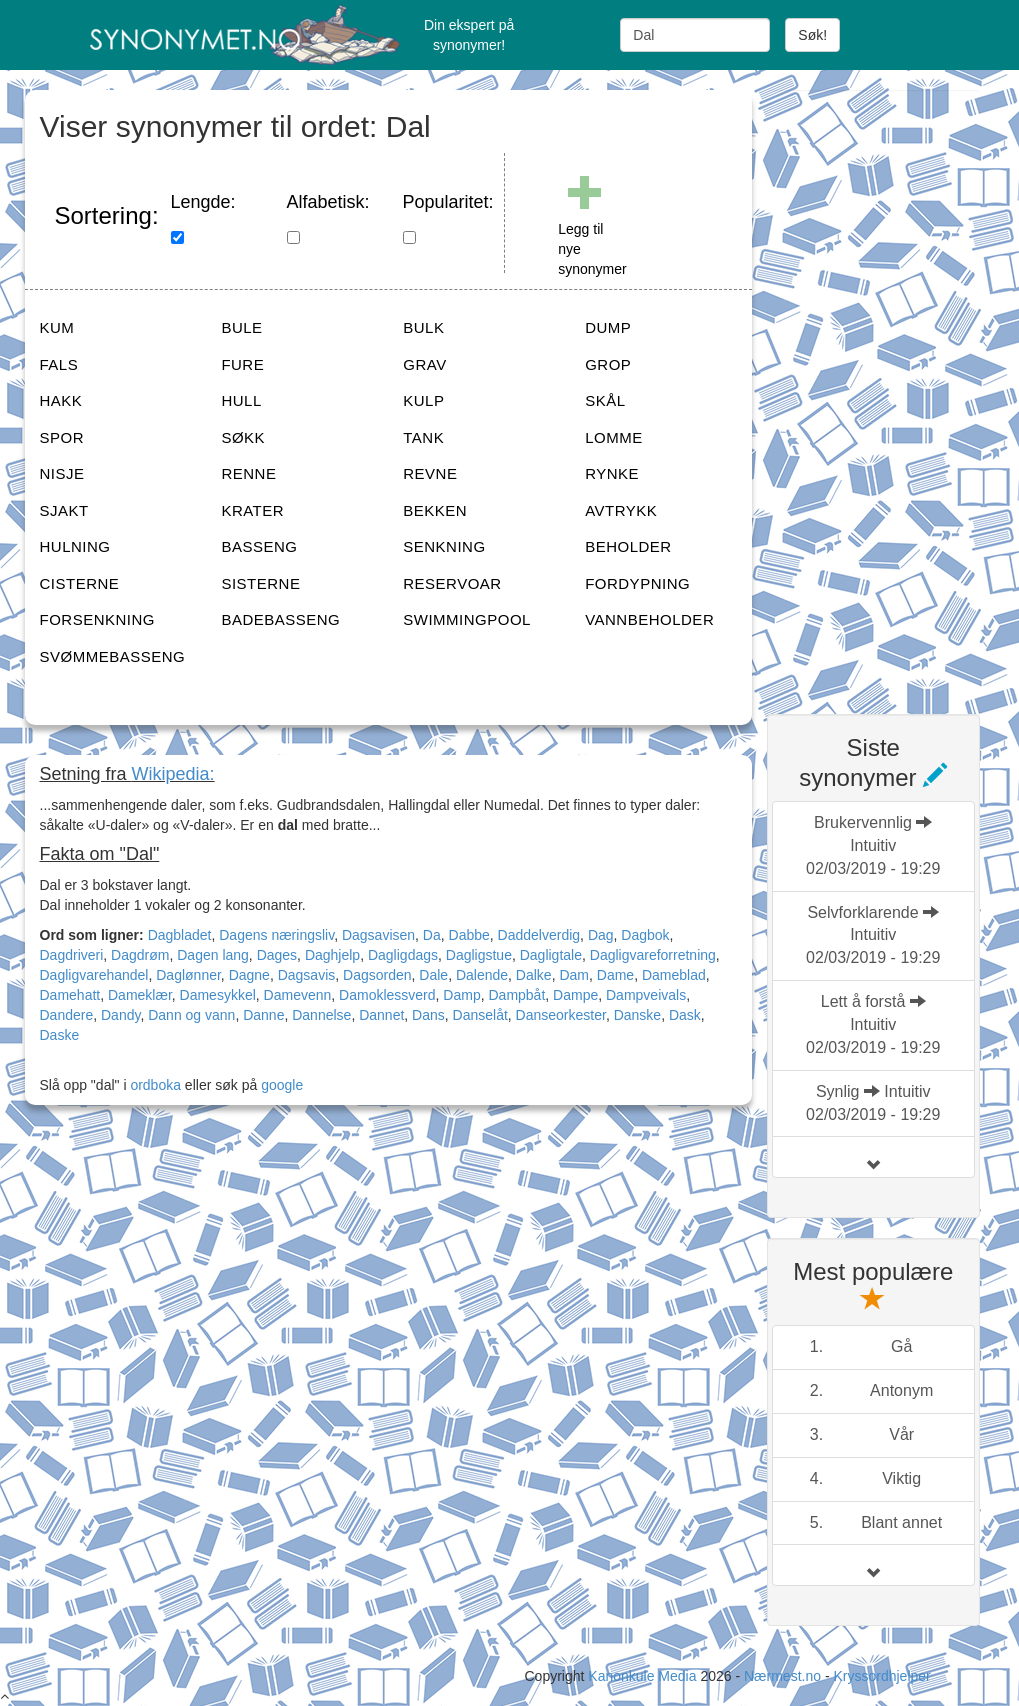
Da (432, 935)
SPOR (62, 437)
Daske (60, 1035)
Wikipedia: (173, 774)
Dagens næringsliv (276, 935)
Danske (637, 1015)
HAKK (61, 400)
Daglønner (188, 975)
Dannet (381, 1015)
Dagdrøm (140, 955)
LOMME (614, 437)
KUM (57, 327)
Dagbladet (180, 935)
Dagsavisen (378, 935)
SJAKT (64, 510)
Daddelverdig (539, 935)
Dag (601, 935)
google (282, 1085)
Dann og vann (191, 1015)
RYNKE (612, 473)
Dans (428, 1015)
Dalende (482, 975)
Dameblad (674, 975)
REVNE (430, 473)
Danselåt (480, 1015)
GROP (608, 364)
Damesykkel (218, 995)
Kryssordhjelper (881, 1676)
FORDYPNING (637, 583)
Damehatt (70, 995)
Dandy (120, 1015)
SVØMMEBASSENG (113, 656)
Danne (263, 1015)
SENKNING (444, 546)
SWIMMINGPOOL (467, 619)
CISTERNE (80, 583)
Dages (277, 955)
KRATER (252, 510)
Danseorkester (561, 1015)
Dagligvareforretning (653, 955)
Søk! (812, 35)
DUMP (608, 327)
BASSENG (259, 546)
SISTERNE (260, 583)
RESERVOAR (452, 583)
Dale (433, 975)
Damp (461, 995)
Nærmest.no (782, 1676)
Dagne (249, 975)
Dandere (67, 1015)
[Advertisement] (893, 390)
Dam (574, 975)
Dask (685, 1015)
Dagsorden (377, 975)
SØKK (243, 437)
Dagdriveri (72, 955)
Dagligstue (479, 955)
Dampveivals (646, 995)
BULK (423, 327)
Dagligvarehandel (94, 975)
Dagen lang (213, 955)
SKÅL (605, 400)
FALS (59, 364)
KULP (423, 400)
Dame (615, 975)
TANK (423, 437)
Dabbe (469, 935)
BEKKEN (435, 510)
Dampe (575, 995)
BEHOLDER (628, 546)
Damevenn (298, 995)
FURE (242, 364)
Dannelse (321, 1015)
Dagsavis (307, 975)
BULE (241, 327)
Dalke (534, 975)
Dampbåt (516, 995)
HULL (241, 400)
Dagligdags (403, 955)
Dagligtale (551, 955)
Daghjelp (332, 955)
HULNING (75, 546)
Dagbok (645, 935)
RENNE (248, 473)
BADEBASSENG (280, 619)
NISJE (62, 473)
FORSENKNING (98, 619)
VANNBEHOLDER (649, 619)
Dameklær (140, 995)
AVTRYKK (621, 510)
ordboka (154, 1085)
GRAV (424, 364)
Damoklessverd (387, 995)
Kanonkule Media (644, 1676)
